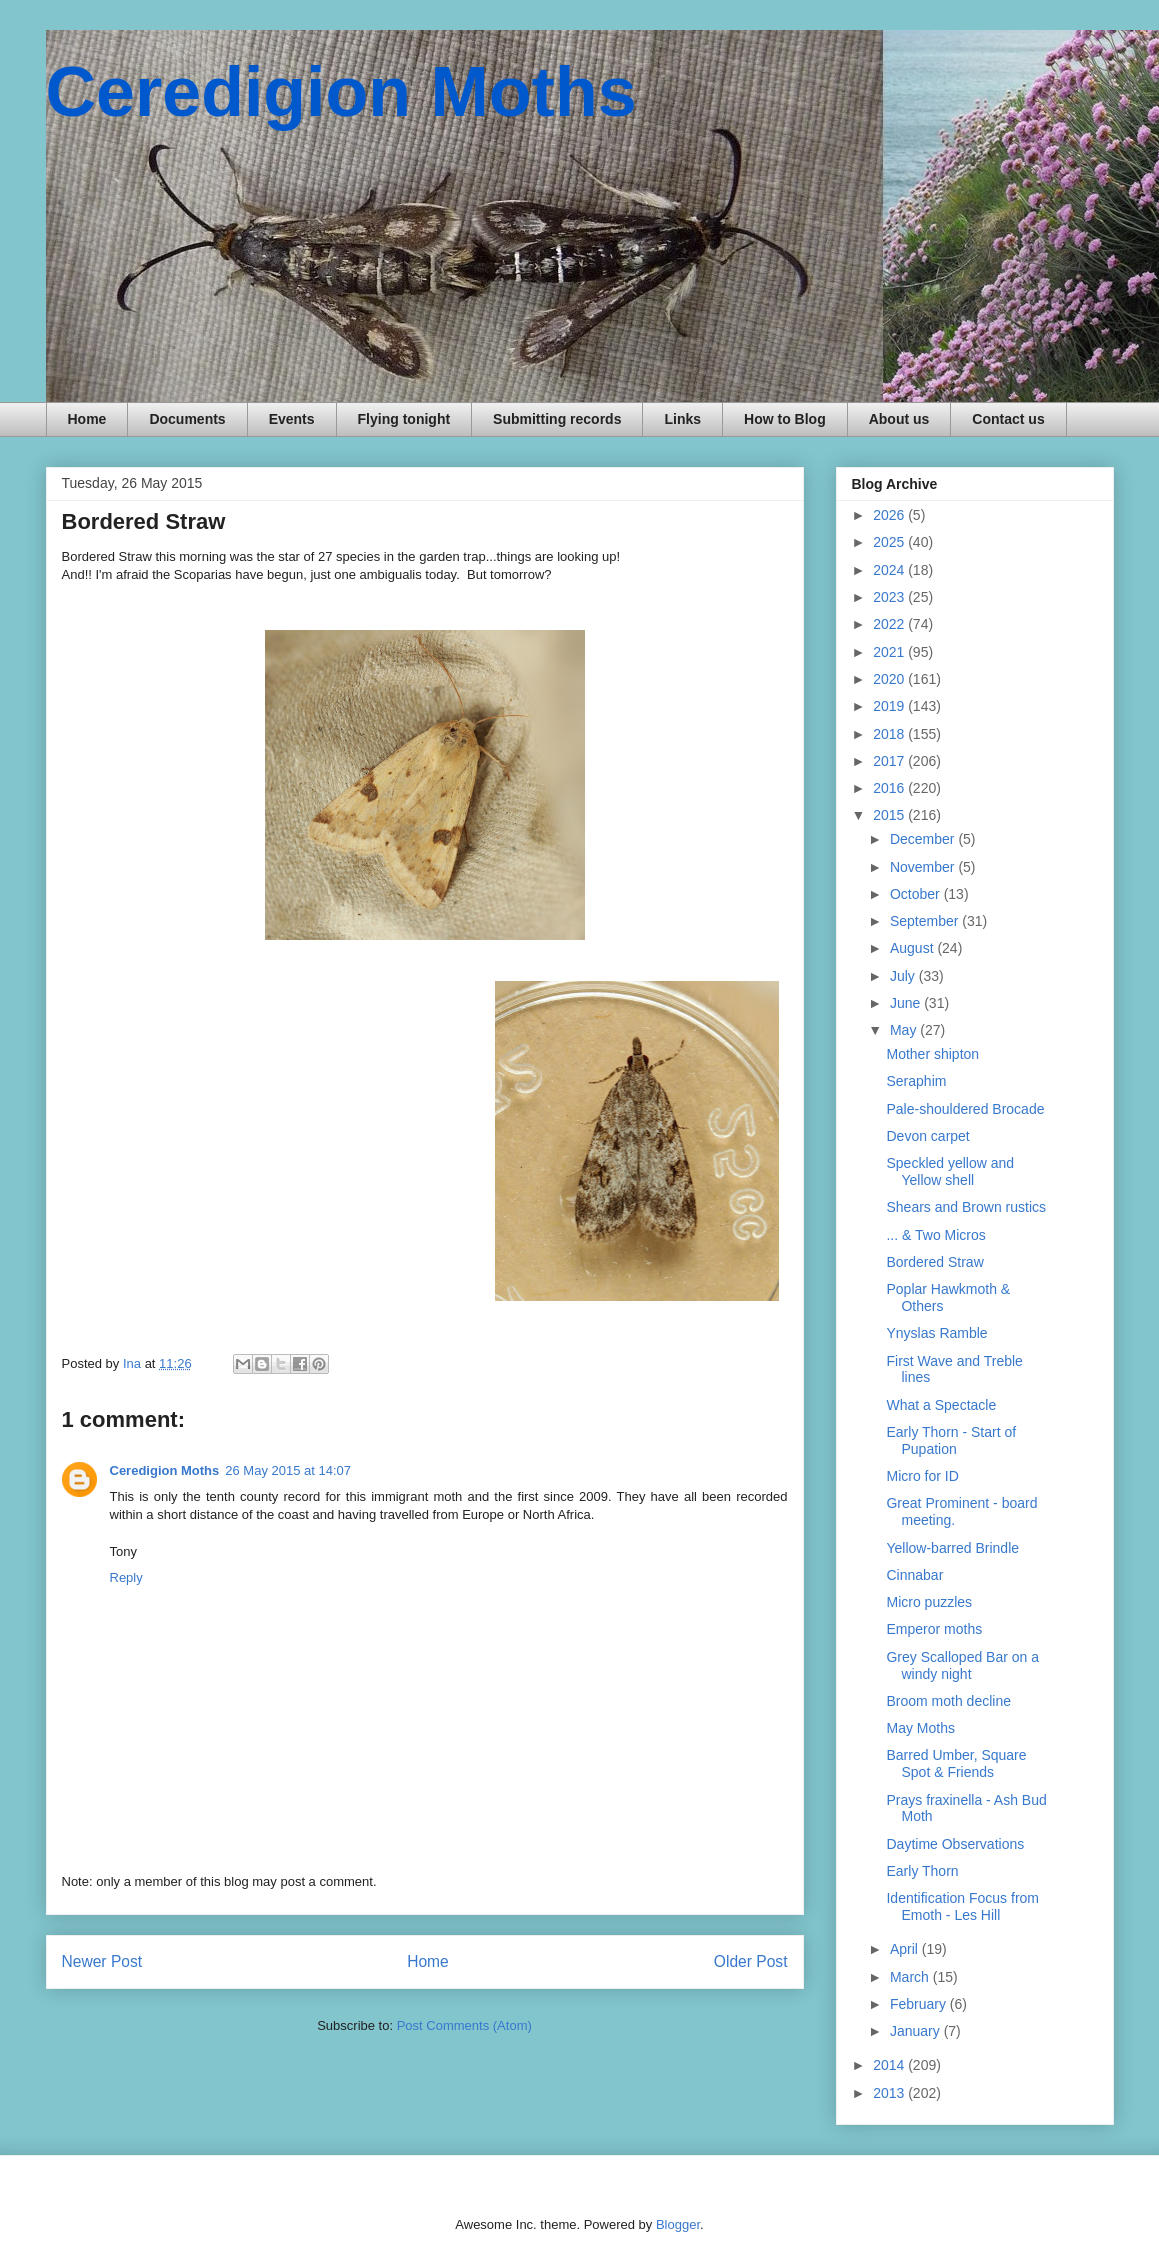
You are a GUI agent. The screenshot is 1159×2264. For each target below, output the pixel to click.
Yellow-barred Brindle (952, 1548)
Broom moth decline (948, 1701)
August (913, 948)
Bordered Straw (934, 1262)
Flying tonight (404, 419)
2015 (890, 815)
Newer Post (102, 1961)
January (917, 2031)
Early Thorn (922, 1871)
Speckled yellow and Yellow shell (950, 1171)
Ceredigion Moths (341, 92)
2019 (890, 706)
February (920, 2004)
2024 (890, 570)
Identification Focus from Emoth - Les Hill (962, 1906)
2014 (890, 2065)
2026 (890, 515)
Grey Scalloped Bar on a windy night (962, 1665)
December (924, 839)
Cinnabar (914, 1575)
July (904, 976)
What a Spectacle (941, 1405)
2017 (890, 761)
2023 (890, 597)
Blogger (678, 2224)
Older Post (751, 1961)
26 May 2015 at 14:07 (288, 1470)
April (906, 1949)
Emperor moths (934, 1629)
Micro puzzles (929, 1602)
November (924, 867)
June (907, 1003)
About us (899, 419)
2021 (890, 652)
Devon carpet (927, 1136)
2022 (890, 624)
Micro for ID (922, 1476)
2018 (890, 734)
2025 (890, 542)
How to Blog (785, 419)
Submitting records (557, 419)
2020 (890, 679)
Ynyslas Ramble (936, 1333)
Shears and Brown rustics (966, 1207)
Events (292, 419)
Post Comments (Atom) (464, 2025)
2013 (890, 2093)
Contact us (1008, 419)
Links (682, 419)
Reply (126, 1577)
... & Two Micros (935, 1235)
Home (87, 419)
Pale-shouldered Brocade (965, 1109)
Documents (187, 419)
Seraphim (916, 1081)
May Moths (920, 1728)
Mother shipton (932, 1054)
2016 (890, 788)
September (926, 921)
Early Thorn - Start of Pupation (951, 1440)
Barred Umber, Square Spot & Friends (956, 1763)
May (905, 1030)
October (917, 894)
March (911, 1977)
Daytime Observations (955, 1844)
